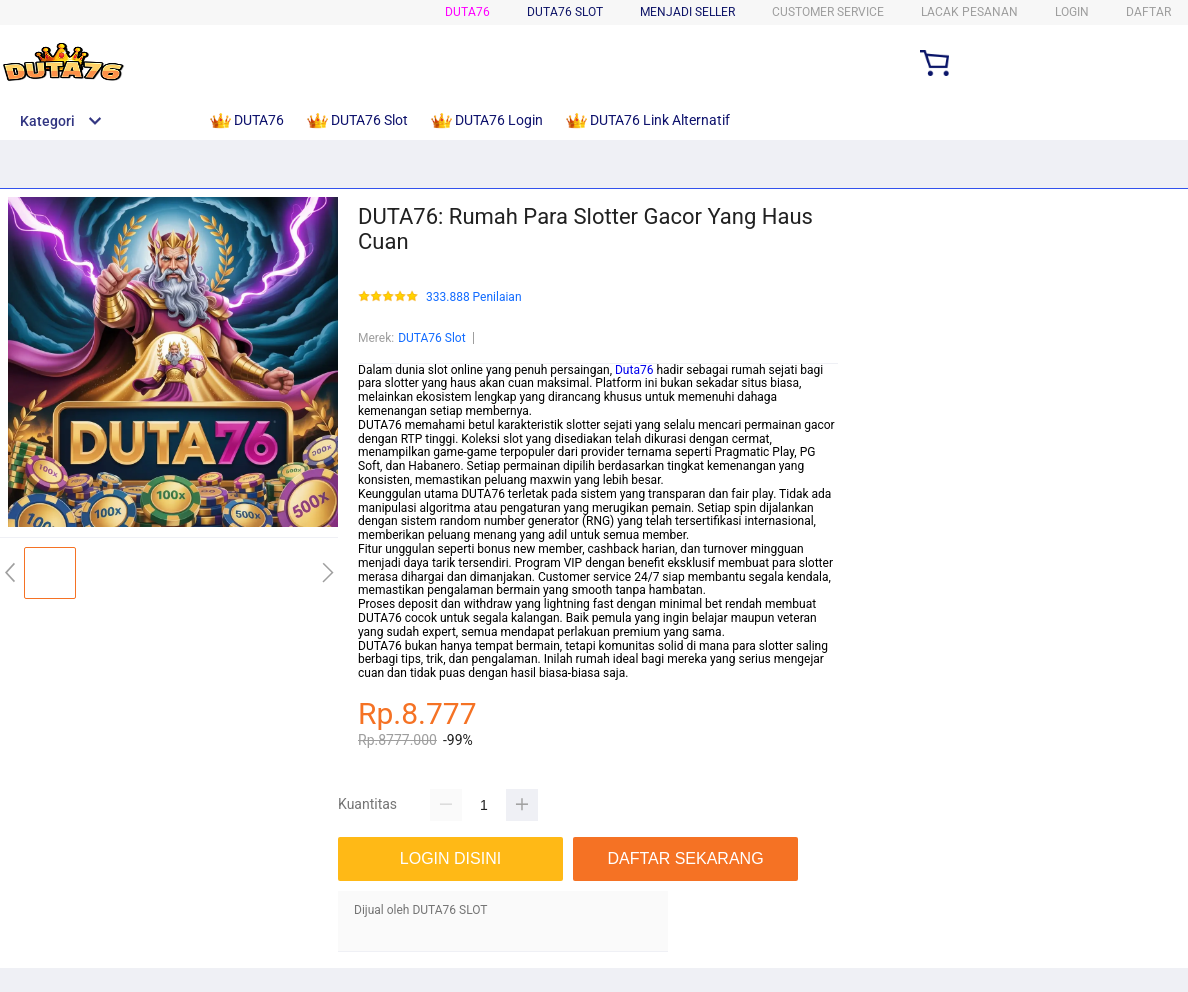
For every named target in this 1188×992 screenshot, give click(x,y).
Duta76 (634, 370)
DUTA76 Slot (431, 338)
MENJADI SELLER (687, 12)
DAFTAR (1148, 12)
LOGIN (1072, 12)
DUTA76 (467, 12)
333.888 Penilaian (474, 297)
